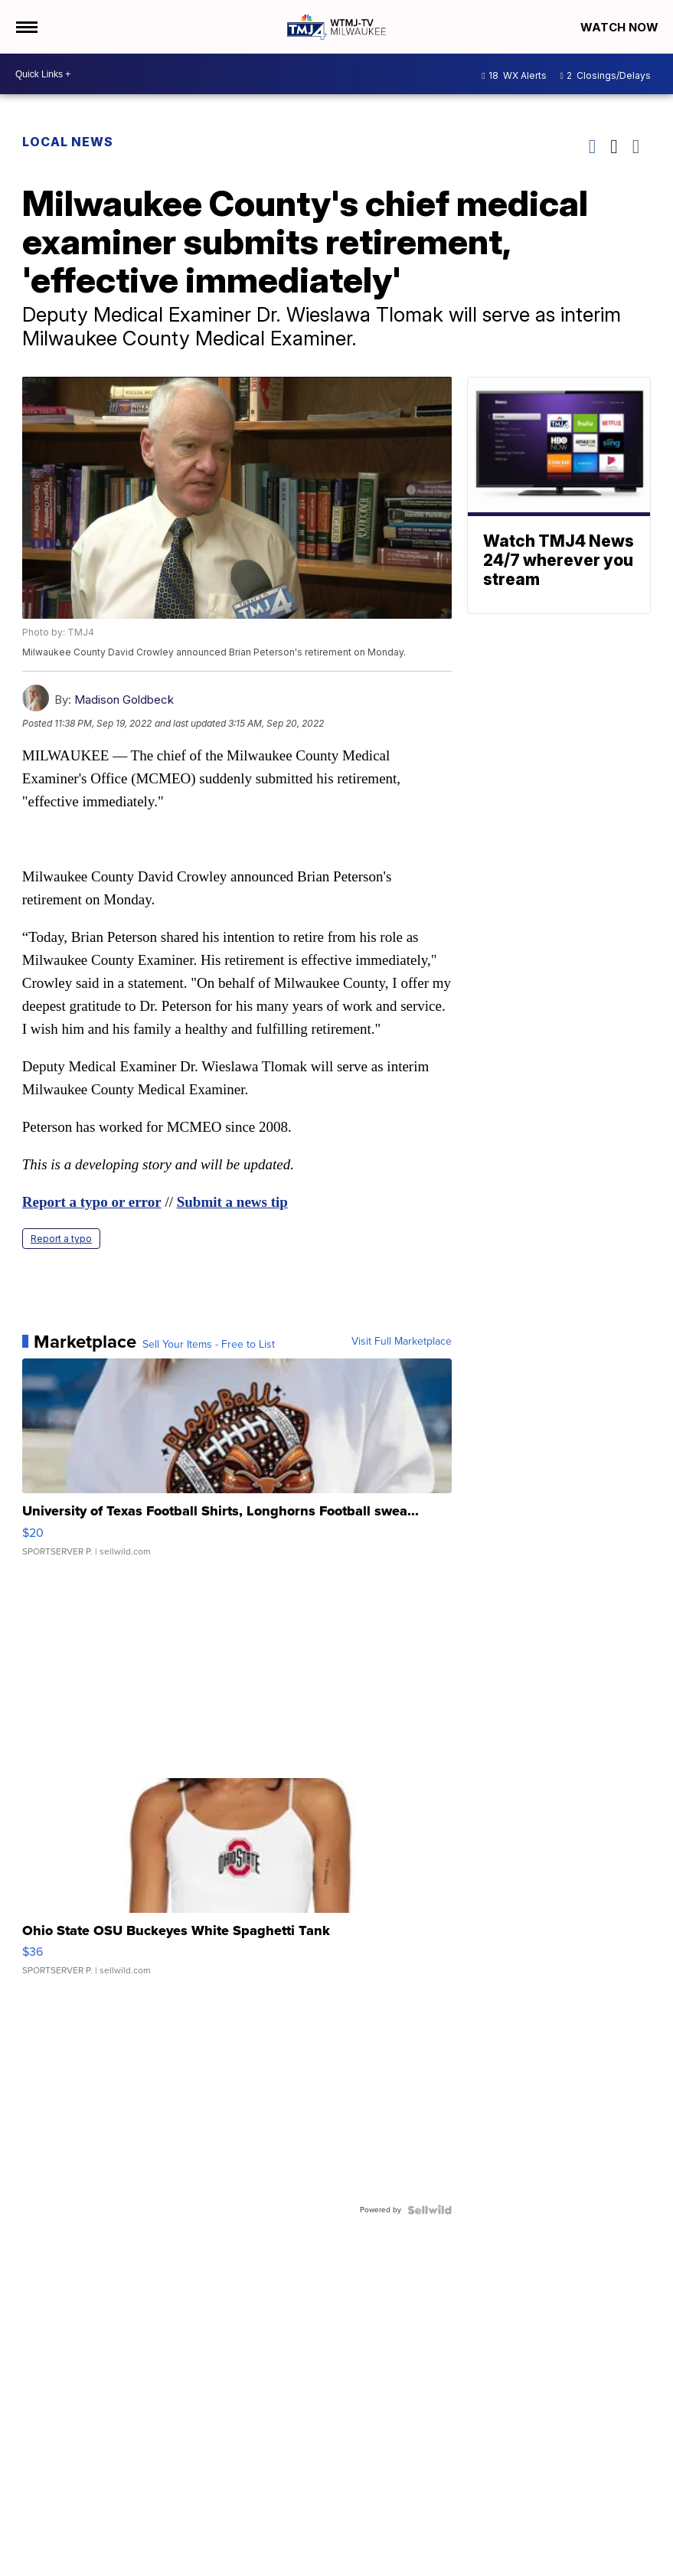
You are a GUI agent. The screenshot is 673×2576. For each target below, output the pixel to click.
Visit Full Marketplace (401, 1341)
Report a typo (61, 1238)
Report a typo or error (92, 1202)
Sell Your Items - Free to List (208, 1344)
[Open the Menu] (25, 27)
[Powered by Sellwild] (429, 2210)
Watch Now (621, 27)
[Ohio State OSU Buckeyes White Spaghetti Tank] (237, 1884)
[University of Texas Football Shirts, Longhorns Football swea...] (237, 1464)
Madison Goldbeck (124, 699)
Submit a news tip (232, 1202)
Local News (67, 141)
